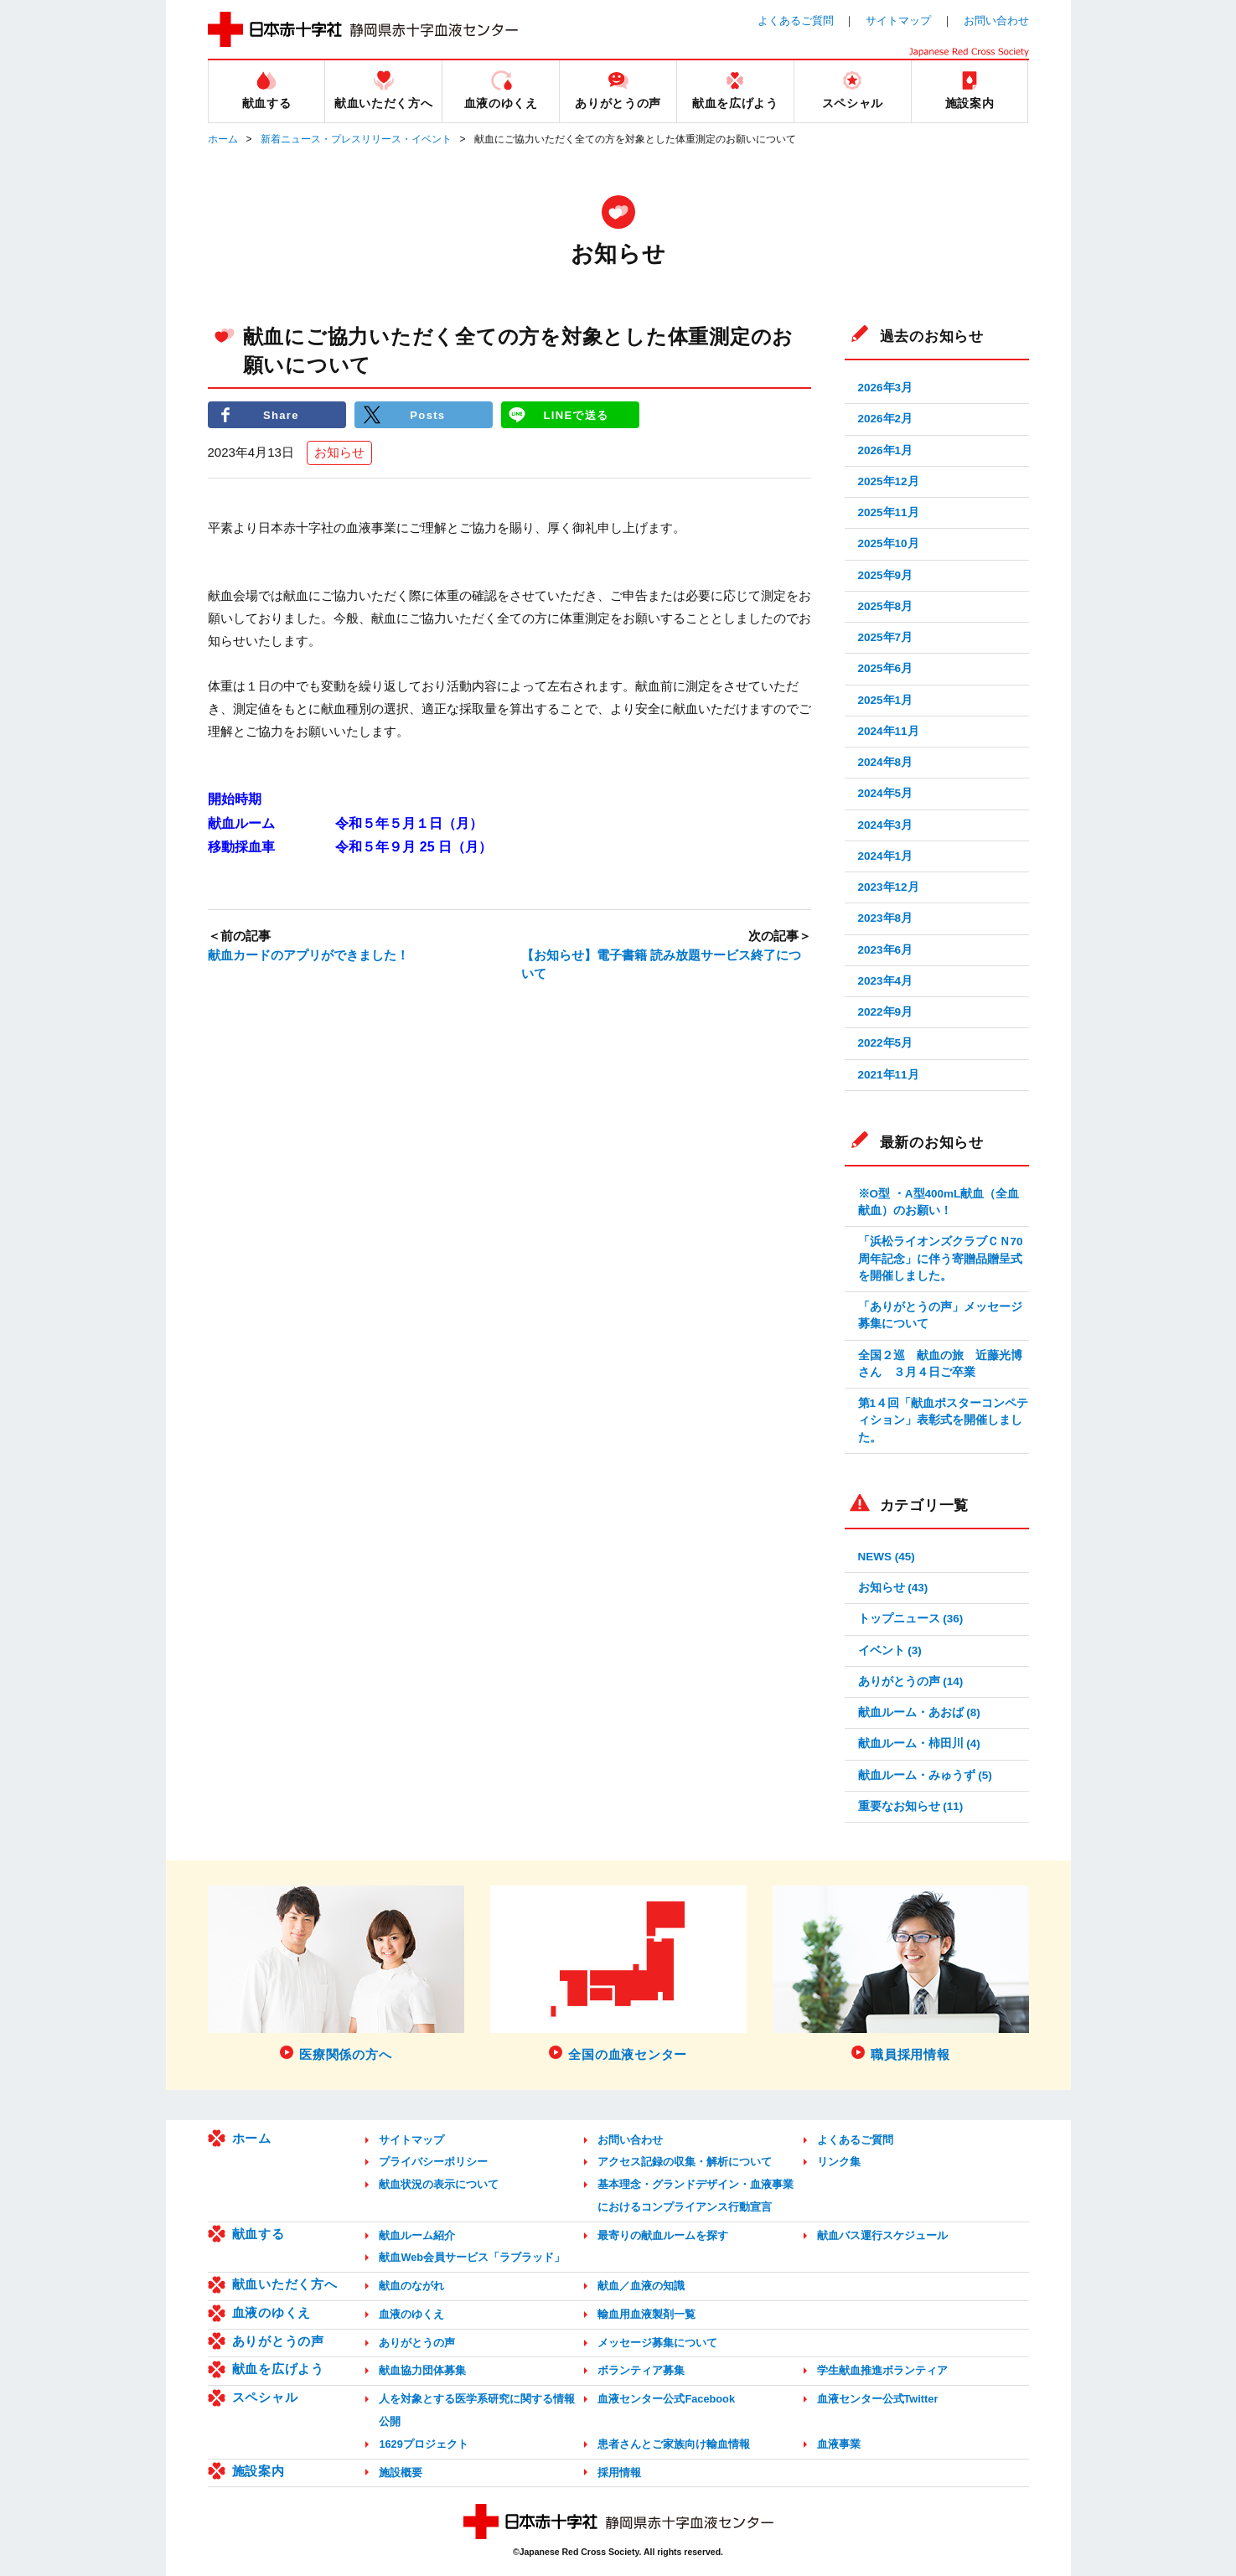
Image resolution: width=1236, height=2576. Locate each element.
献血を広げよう (278, 2368)
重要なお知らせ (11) (911, 1806)
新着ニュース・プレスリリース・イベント (356, 139)
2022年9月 (885, 1012)
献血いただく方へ (285, 2284)
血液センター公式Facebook (666, 2398)
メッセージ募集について (657, 2342)
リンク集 (839, 2161)
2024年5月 (885, 793)
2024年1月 (885, 856)
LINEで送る (575, 414)
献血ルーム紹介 (417, 2235)
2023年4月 (885, 981)
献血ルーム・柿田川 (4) (919, 1743)
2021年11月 (888, 1074)
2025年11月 (888, 512)
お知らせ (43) (893, 1587)
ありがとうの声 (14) (911, 1681)
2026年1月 (885, 450)
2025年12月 (888, 481)
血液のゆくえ (272, 2312)
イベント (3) (890, 1650)
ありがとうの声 (278, 2341)
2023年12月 (888, 887)
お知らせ (339, 453)
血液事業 (839, 2444)
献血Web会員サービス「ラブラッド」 (472, 2257)
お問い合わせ (996, 20)
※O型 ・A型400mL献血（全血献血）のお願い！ (939, 1202)
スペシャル (265, 2397)
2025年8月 (885, 606)
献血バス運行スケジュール (882, 2235)
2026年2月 (885, 418)
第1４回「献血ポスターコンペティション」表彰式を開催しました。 (943, 1420)
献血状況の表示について (439, 2184)
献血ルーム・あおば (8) (919, 1712)
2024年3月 (885, 825)
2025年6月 (885, 668)
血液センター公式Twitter (878, 2398)
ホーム (223, 139)
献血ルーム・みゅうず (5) (925, 1775)
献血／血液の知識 (641, 2285)
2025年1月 (885, 700)
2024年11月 (888, 731)
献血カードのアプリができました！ (308, 955)
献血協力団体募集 (422, 2370)
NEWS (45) (886, 1556)
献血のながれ (411, 2285)
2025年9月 (885, 575)
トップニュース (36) (911, 1618)
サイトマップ (898, 20)
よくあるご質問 (796, 20)
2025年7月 (885, 637)
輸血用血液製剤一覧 (646, 2314)
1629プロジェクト (423, 2444)
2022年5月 (885, 1043)
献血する (258, 2234)
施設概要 (400, 2472)
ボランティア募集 (641, 2370)
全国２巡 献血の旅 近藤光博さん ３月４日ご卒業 (940, 1364)
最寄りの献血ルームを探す (662, 2235)
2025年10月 (888, 543)
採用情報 (619, 2472)
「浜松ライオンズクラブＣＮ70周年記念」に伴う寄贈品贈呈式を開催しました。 (940, 1258)
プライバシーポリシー (433, 2161)
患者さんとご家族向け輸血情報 (673, 2444)
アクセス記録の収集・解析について (684, 2161)
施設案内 (258, 2471)
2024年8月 (885, 762)
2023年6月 (885, 950)
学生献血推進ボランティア (882, 2370)
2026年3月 (885, 387)
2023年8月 (885, 918)
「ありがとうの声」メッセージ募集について (940, 1315)
